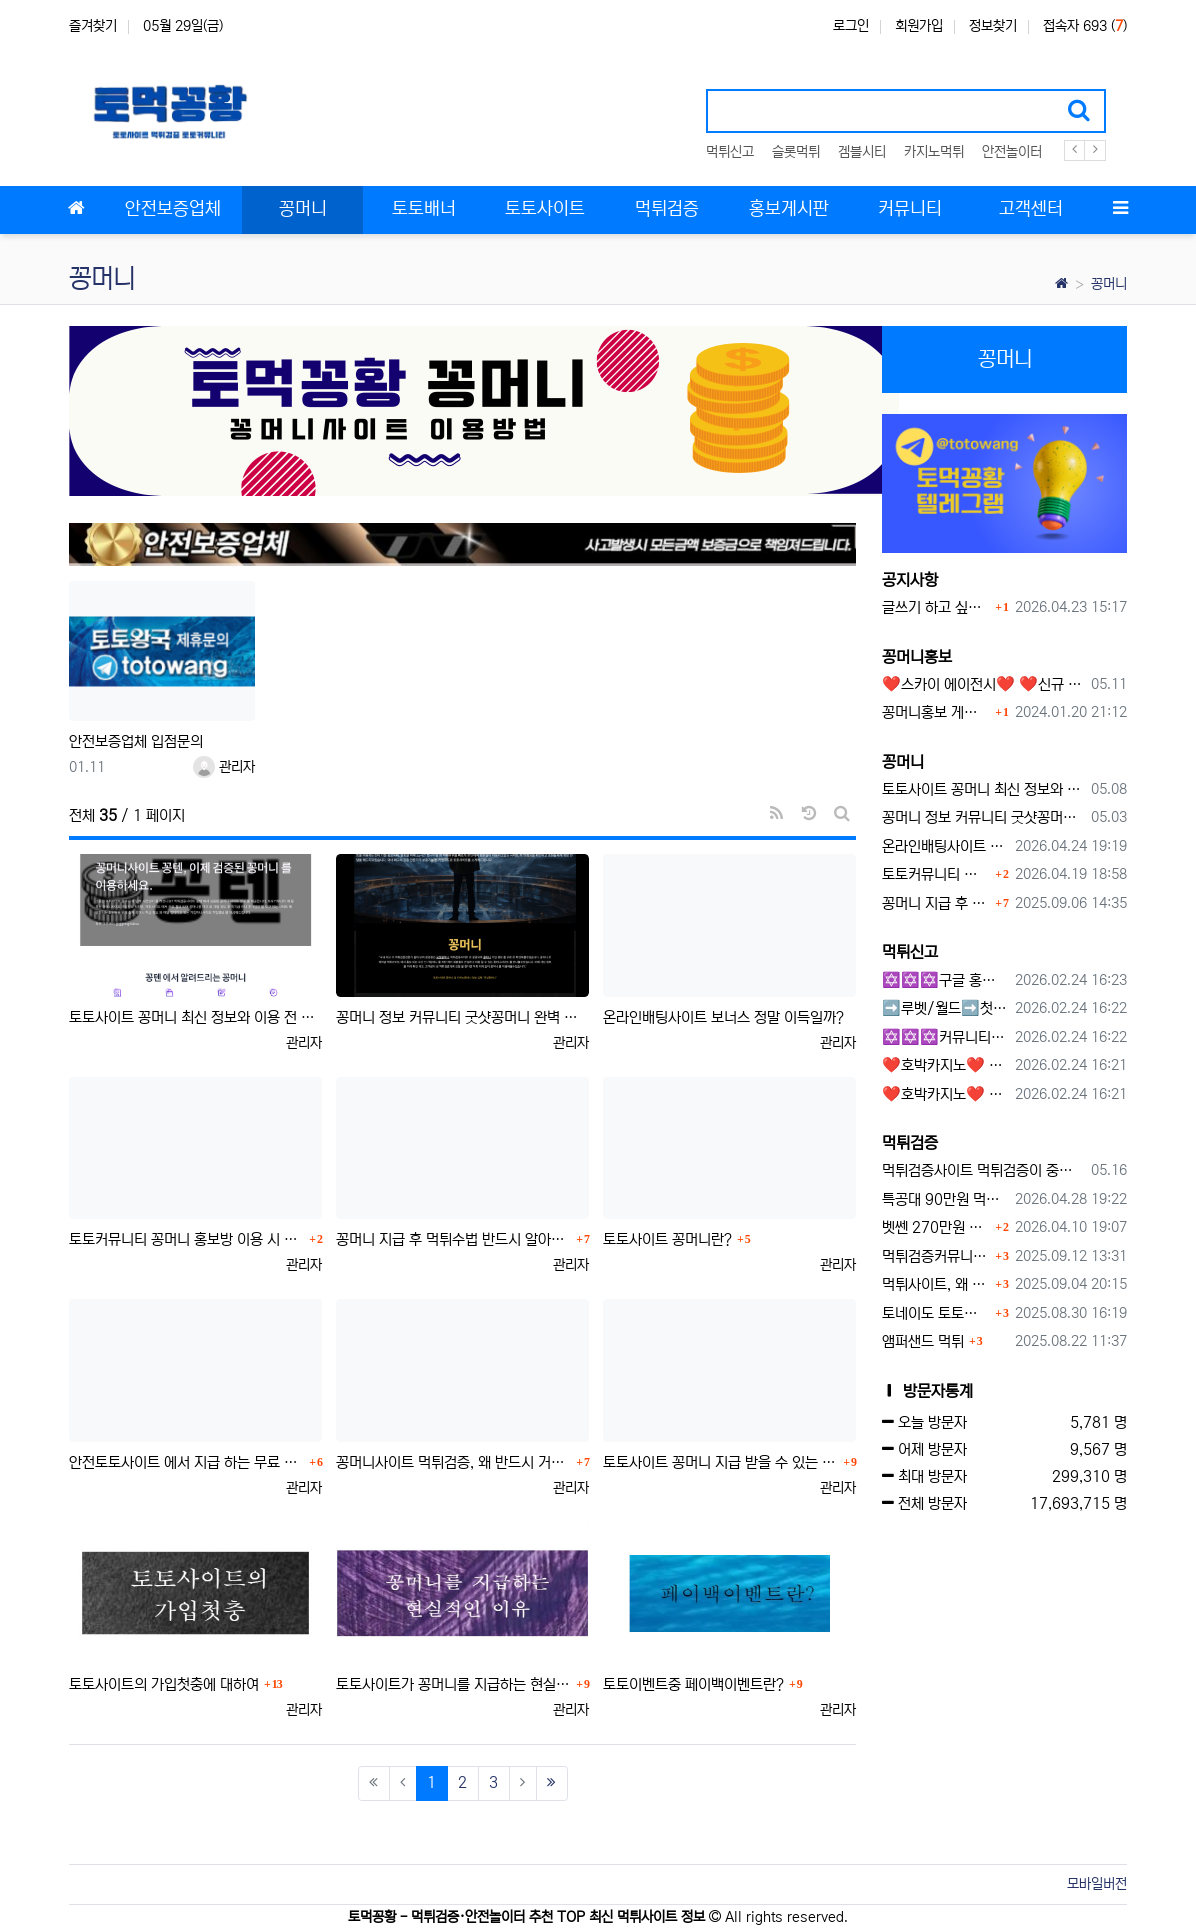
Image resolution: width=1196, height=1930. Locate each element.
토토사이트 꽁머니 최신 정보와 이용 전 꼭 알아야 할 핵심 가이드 (195, 1017)
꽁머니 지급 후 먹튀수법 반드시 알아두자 (453, 1239)
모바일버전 (1097, 1884)
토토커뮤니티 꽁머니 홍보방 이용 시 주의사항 (186, 1239)
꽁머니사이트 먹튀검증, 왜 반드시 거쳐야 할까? (453, 1462)
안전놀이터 (1012, 152)
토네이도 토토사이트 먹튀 (936, 1313)
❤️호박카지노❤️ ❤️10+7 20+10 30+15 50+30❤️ (945, 1065)
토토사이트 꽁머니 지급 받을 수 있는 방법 (720, 1462)
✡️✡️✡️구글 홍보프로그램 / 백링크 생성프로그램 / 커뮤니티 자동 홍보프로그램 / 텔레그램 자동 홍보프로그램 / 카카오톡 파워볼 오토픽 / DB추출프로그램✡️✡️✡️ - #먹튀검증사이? (945, 980)
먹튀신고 (730, 152)
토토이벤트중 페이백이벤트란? (693, 1684)
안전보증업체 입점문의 (136, 741)
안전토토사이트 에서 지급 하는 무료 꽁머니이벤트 (186, 1462)
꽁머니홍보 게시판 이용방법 (936, 712)
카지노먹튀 (934, 152)
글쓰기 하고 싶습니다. (936, 607)
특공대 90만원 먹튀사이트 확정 (945, 1199)
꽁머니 (1109, 284)
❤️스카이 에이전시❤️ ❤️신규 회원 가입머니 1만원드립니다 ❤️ (983, 684)
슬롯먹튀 (796, 152)
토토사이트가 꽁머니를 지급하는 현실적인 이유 (453, 1684)
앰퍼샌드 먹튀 (923, 1341)
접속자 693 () (1085, 26)
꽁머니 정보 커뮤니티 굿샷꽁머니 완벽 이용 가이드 (462, 1017)
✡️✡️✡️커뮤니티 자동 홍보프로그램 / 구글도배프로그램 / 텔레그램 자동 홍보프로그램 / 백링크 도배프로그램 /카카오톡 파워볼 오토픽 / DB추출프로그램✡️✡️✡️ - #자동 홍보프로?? (945, 1037)
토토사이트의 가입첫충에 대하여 (164, 1684)
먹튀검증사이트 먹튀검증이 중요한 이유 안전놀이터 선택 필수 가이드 (983, 1170)
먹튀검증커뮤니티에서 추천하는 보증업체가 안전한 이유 (936, 1256)
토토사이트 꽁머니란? (667, 1239)
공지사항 (910, 580)
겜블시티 (862, 152)
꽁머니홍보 (917, 657)
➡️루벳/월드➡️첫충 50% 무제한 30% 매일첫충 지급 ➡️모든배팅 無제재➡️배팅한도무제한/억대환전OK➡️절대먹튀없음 (945, 1008)
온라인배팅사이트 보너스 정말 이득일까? (723, 1017)
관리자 (224, 767)
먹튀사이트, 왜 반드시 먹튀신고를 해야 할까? (936, 1284)
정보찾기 (993, 26)
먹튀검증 (910, 1143)
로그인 (851, 26)
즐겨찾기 (93, 26)
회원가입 (919, 26)
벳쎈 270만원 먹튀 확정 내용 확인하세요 (936, 1227)
